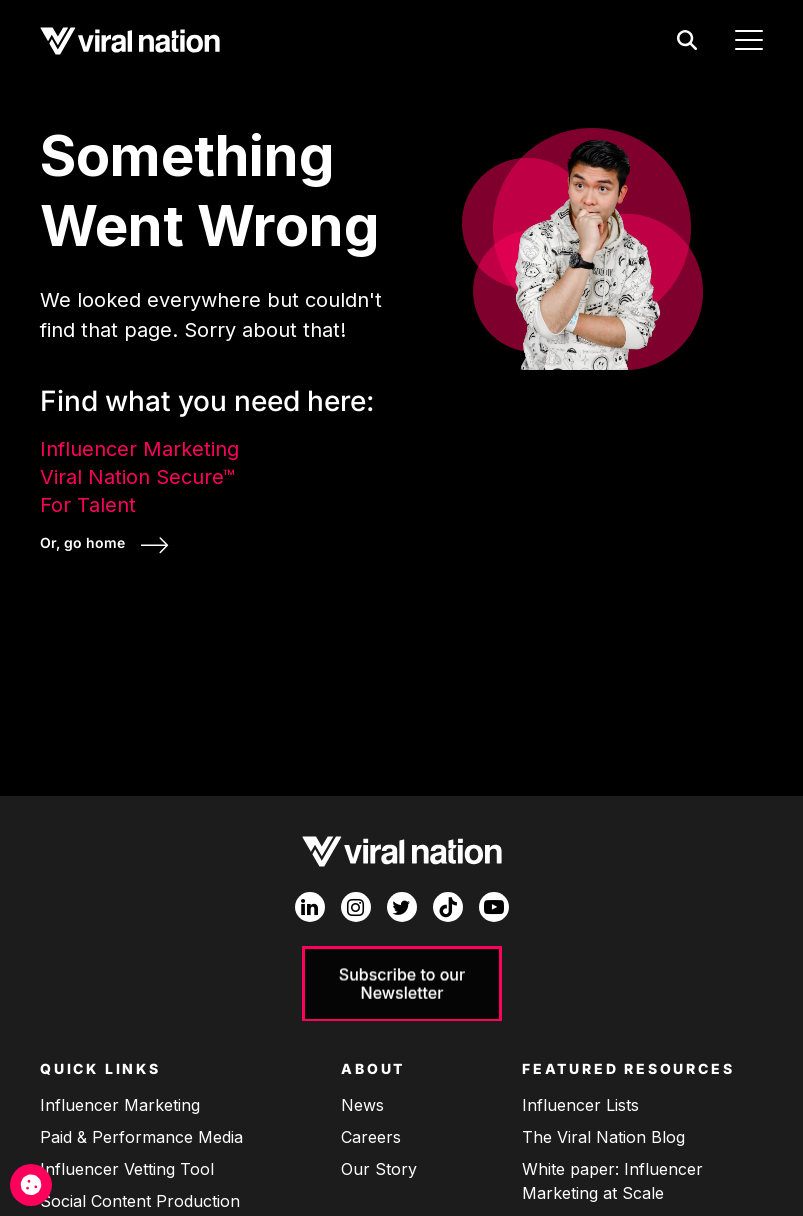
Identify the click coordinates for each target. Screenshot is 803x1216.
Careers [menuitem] (371, 1137)
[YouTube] (494, 907)
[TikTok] (448, 907)
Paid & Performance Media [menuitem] (141, 1137)
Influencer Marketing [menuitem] (120, 1105)
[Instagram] (356, 907)
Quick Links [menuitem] (100, 1068)
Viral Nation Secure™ (137, 477)
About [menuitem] (373, 1068)
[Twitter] (402, 907)
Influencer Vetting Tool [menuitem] (127, 1169)
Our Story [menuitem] (379, 1169)
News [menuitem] (362, 1105)
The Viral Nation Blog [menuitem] (603, 1137)
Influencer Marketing (139, 449)
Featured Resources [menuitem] (628, 1068)
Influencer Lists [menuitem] (580, 1105)
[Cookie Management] (31, 1185)
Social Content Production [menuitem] (140, 1201)
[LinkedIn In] (310, 907)
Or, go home (84, 542)
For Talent (88, 505)
